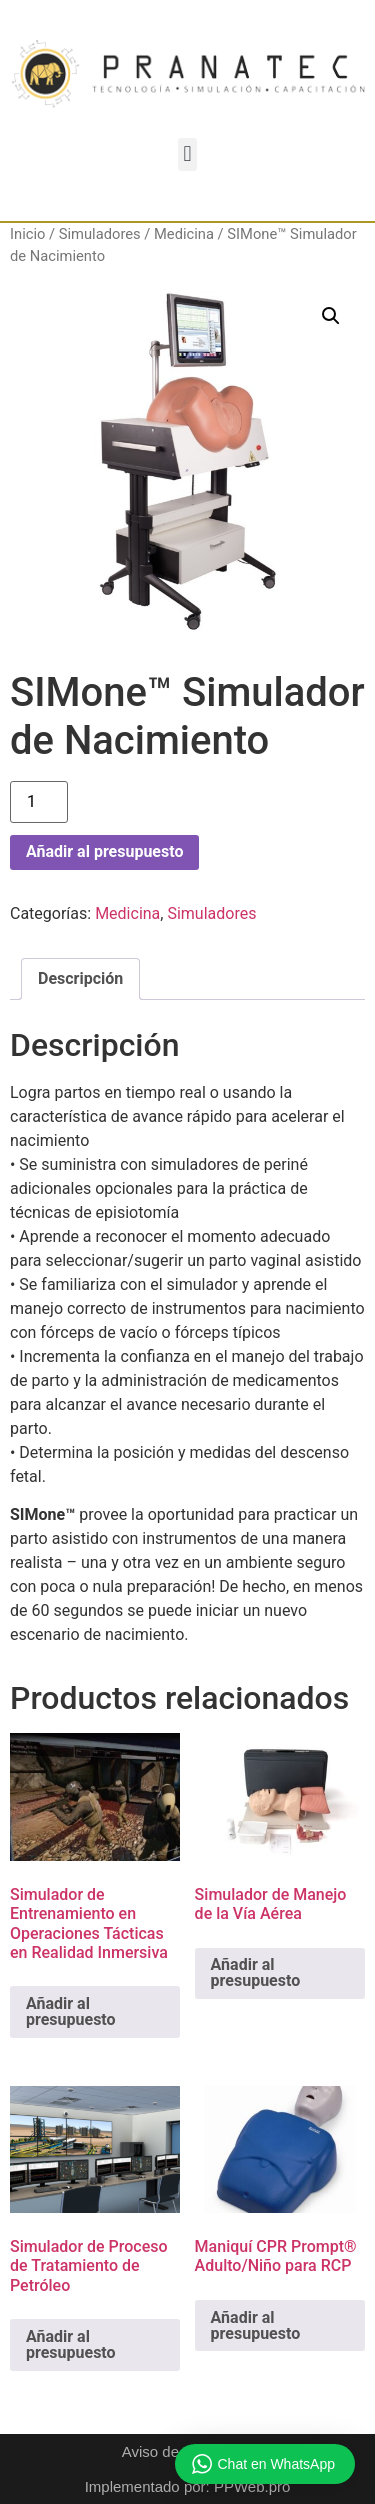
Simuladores (100, 234)
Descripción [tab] (80, 978)
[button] (187, 154)
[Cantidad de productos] (39, 802)
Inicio (27, 234)
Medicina (184, 234)
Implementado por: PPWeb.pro (188, 2486)
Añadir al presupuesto (104, 851)
